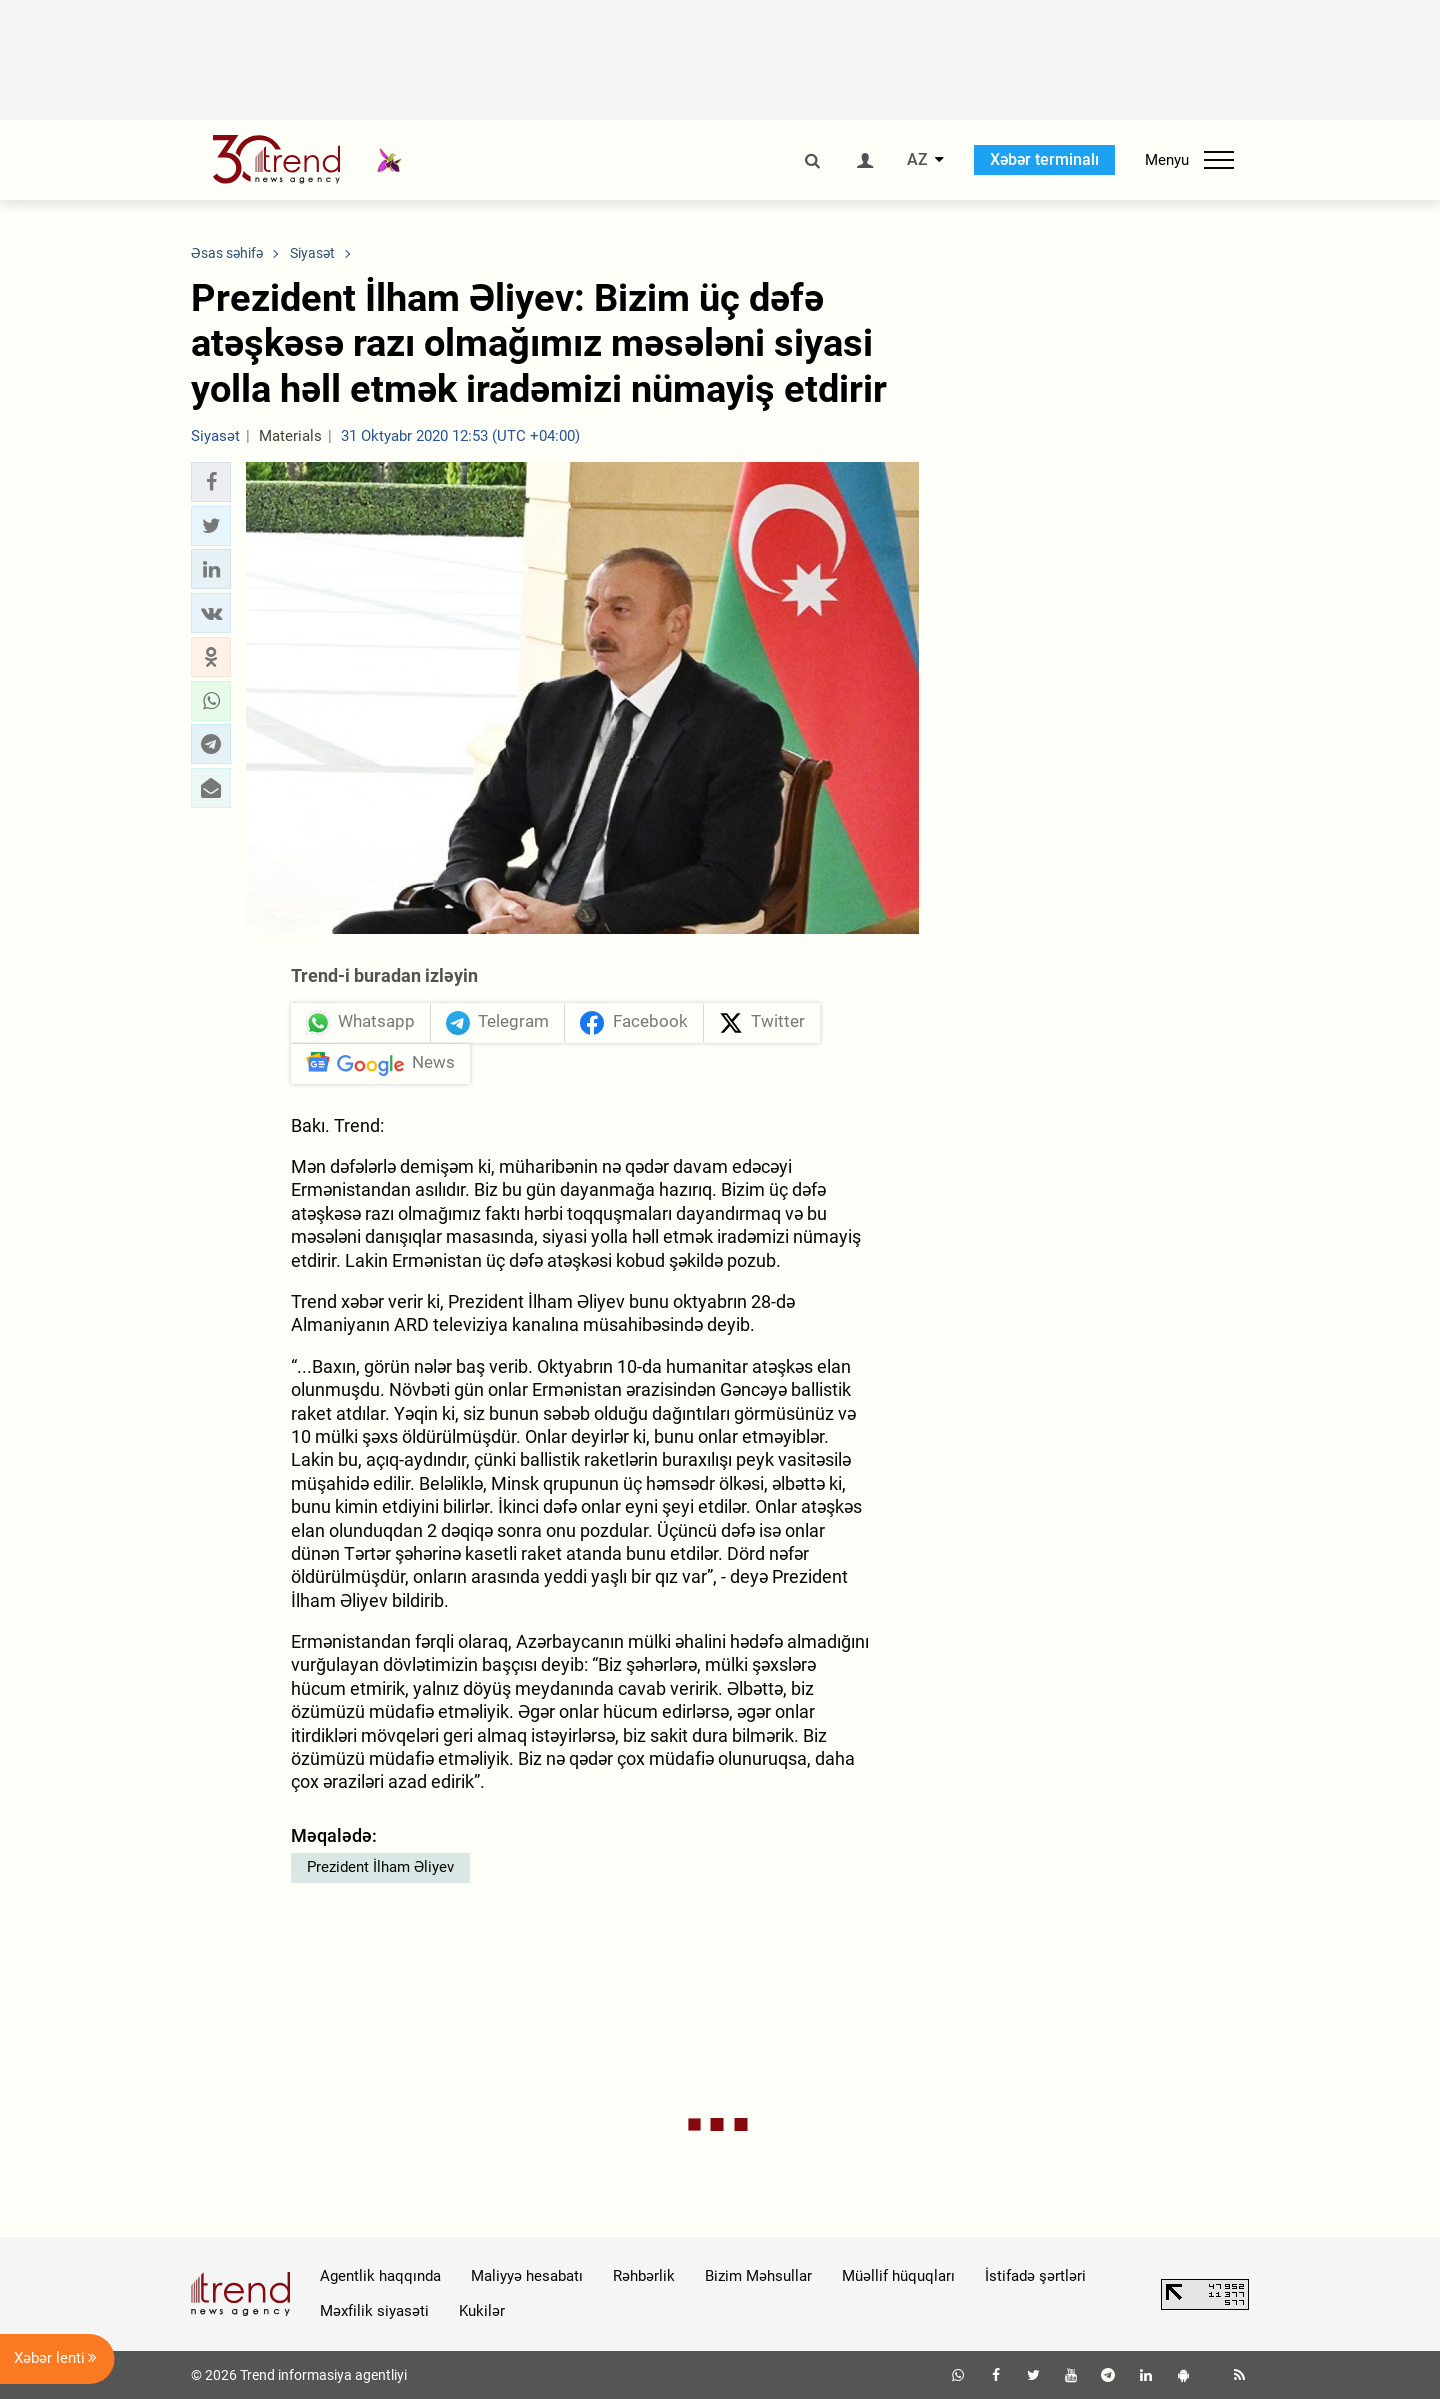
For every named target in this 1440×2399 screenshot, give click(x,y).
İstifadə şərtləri (1035, 2276)
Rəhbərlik (644, 2276)
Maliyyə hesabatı (527, 2276)
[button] (211, 482)
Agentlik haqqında (380, 2276)
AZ (917, 160)
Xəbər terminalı (1044, 159)
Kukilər (482, 2311)
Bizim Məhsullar (758, 2276)
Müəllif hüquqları (898, 2276)
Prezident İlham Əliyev (380, 1867)
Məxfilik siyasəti (374, 2311)
